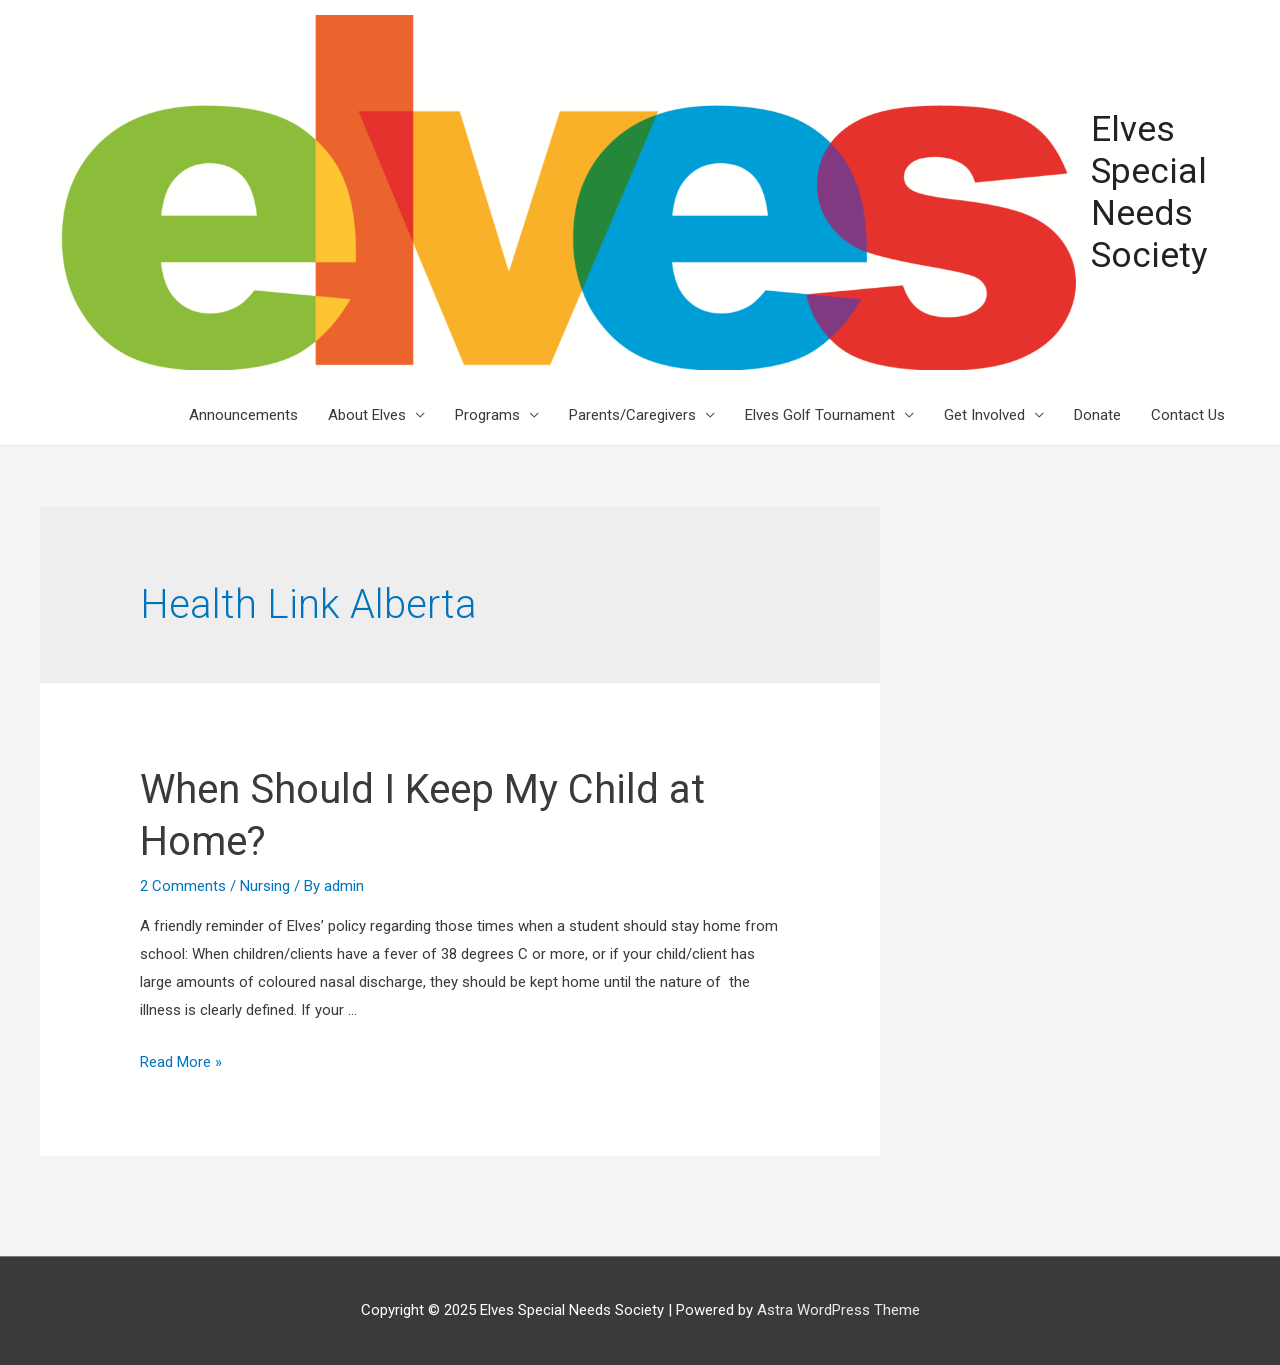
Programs (487, 415)
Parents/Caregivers (632, 415)
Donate (1097, 415)
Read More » (181, 1062)
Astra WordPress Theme (838, 1310)
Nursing (265, 886)
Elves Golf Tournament (820, 415)
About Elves (367, 415)
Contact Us (1188, 415)
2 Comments (183, 886)
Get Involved (984, 415)
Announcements (243, 415)
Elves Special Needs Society (1149, 192)
